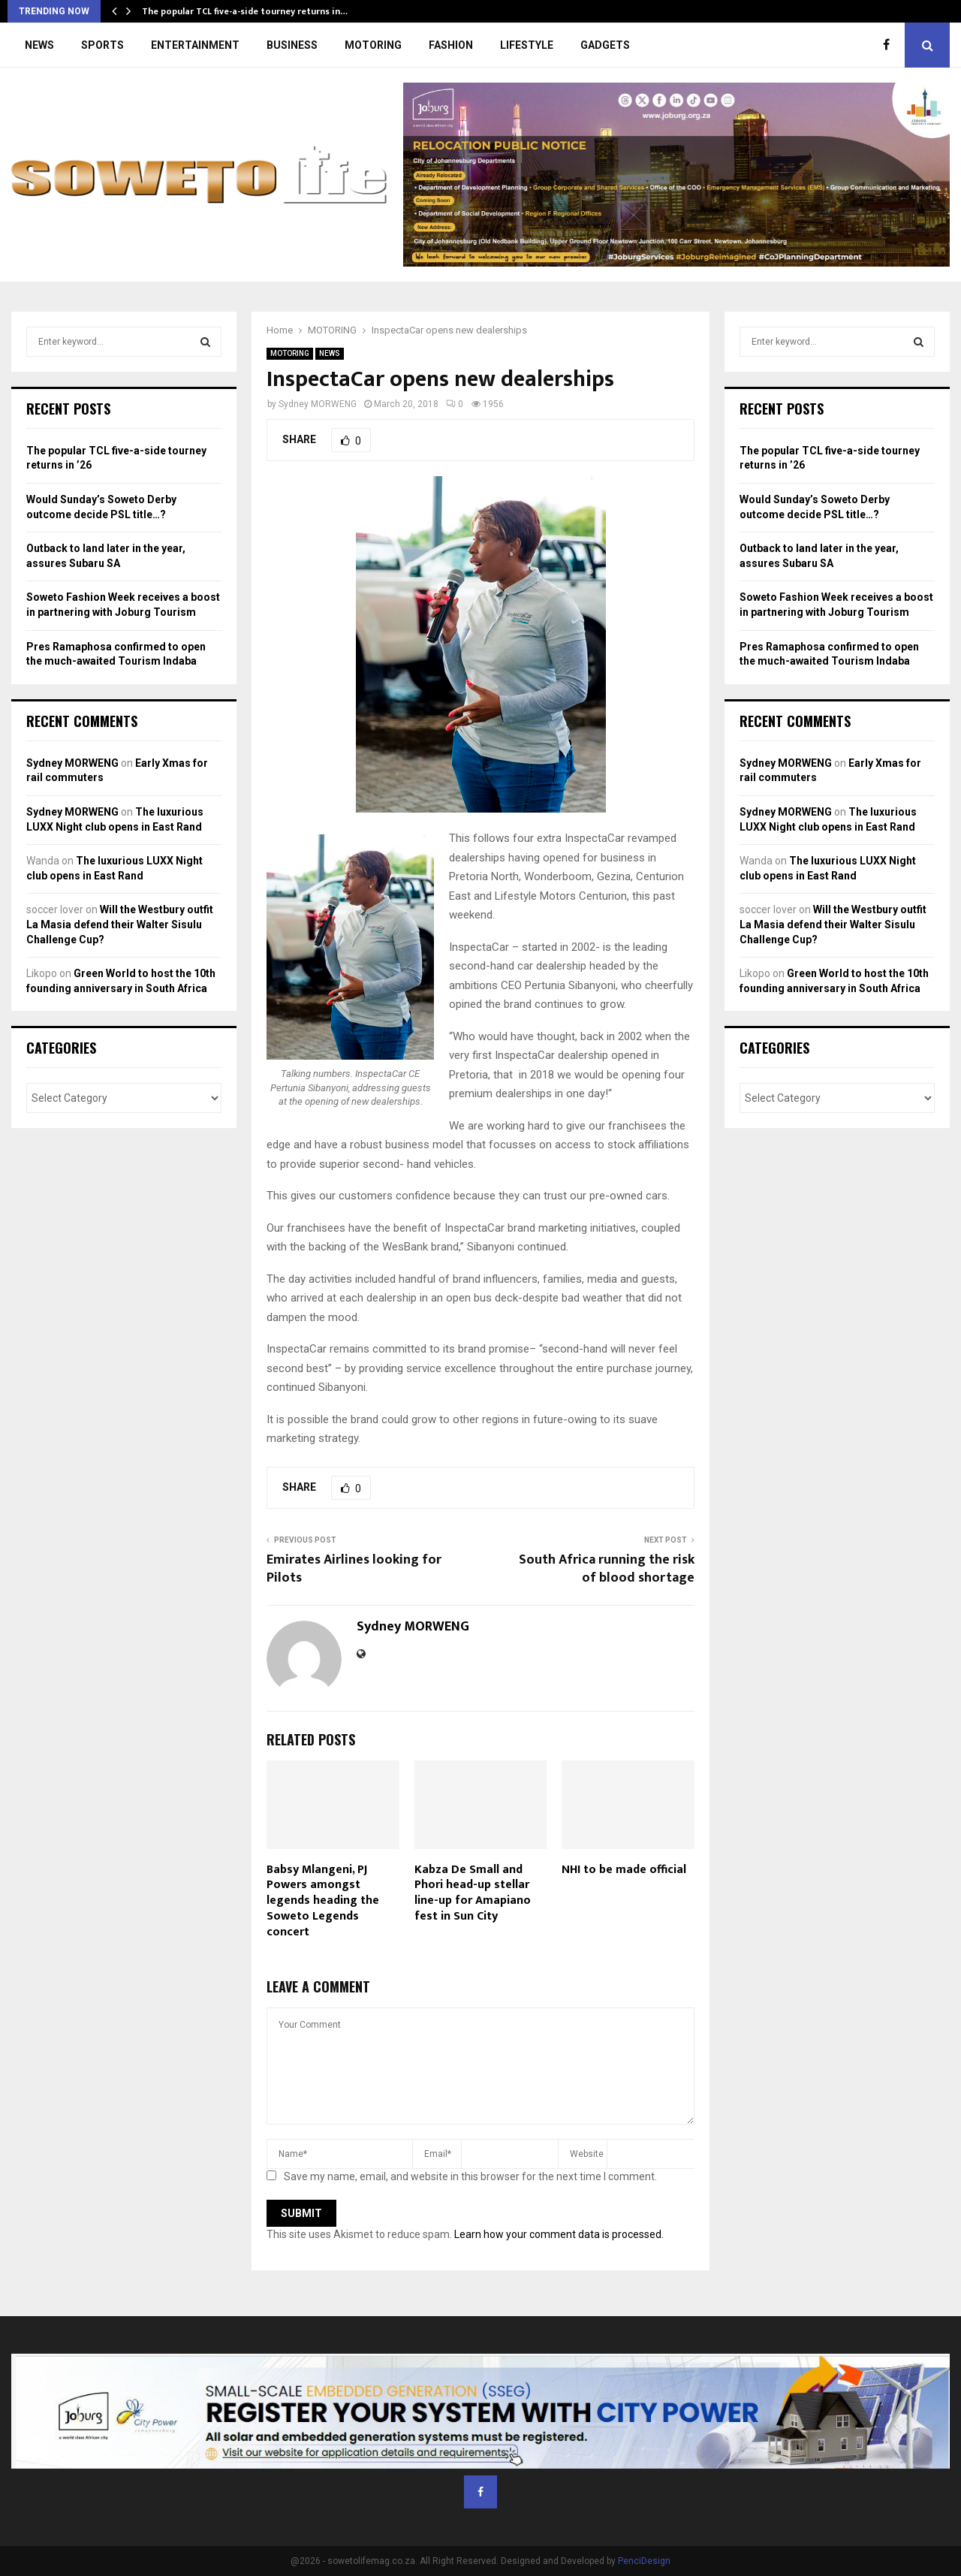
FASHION (451, 45)
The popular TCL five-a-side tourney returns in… (245, 11)
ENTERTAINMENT (195, 45)
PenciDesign (644, 2561)
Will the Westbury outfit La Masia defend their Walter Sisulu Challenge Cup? (119, 924)
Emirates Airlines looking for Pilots (354, 1569)
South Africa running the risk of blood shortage (606, 1569)
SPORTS (102, 45)
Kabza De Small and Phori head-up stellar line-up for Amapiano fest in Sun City (472, 1893)
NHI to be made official (624, 1870)
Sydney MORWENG (318, 404)
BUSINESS (292, 45)
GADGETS (605, 45)
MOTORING (373, 45)
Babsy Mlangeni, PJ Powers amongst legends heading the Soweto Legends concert (323, 1901)
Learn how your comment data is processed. (559, 2234)
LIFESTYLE (526, 45)
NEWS (39, 45)
